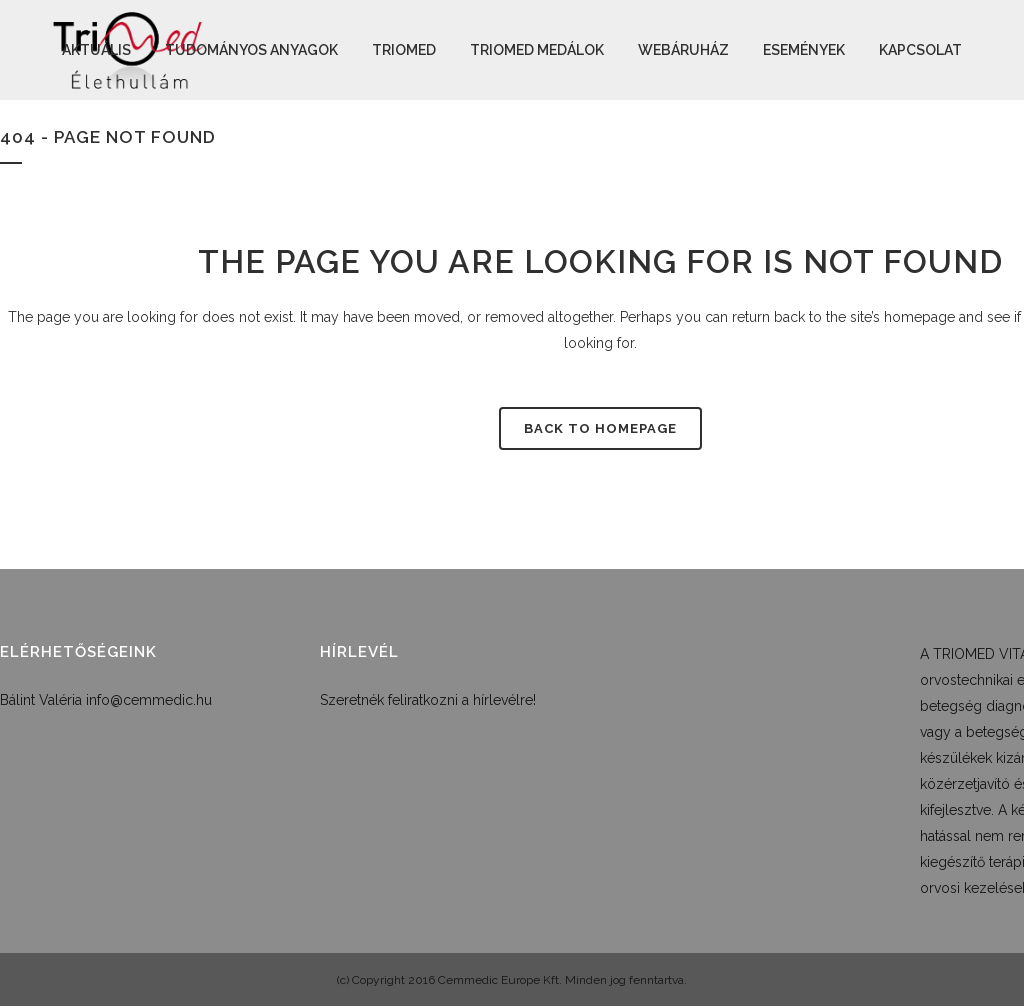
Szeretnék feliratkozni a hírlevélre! (428, 700)
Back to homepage (600, 428)
